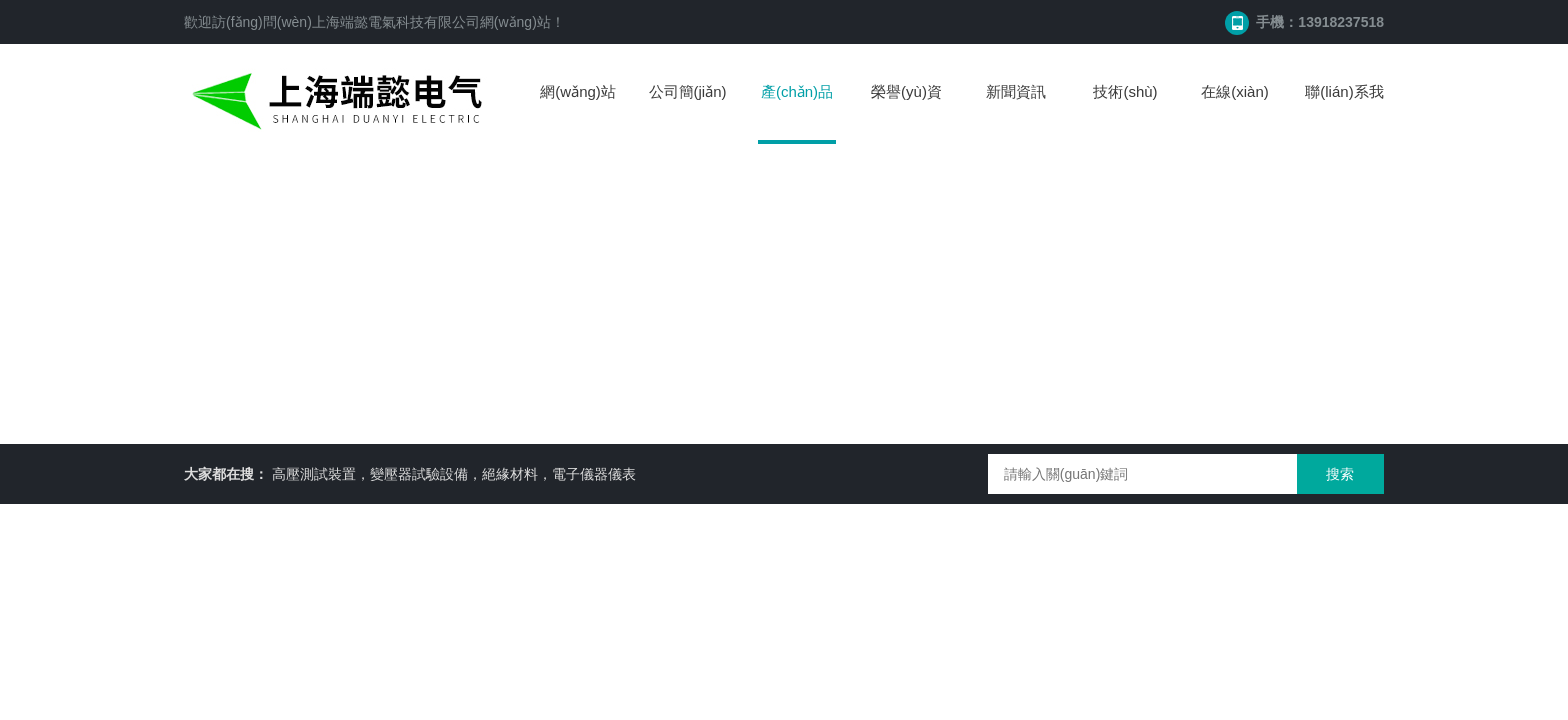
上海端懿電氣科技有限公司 (396, 22)
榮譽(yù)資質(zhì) (906, 111)
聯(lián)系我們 (1344, 111)
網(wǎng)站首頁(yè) (578, 111)
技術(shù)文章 (1125, 111)
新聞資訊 (1016, 91)
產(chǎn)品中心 (797, 113)
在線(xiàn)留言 (1235, 111)
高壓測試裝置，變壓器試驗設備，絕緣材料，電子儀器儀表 (454, 474)
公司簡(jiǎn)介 (688, 111)
